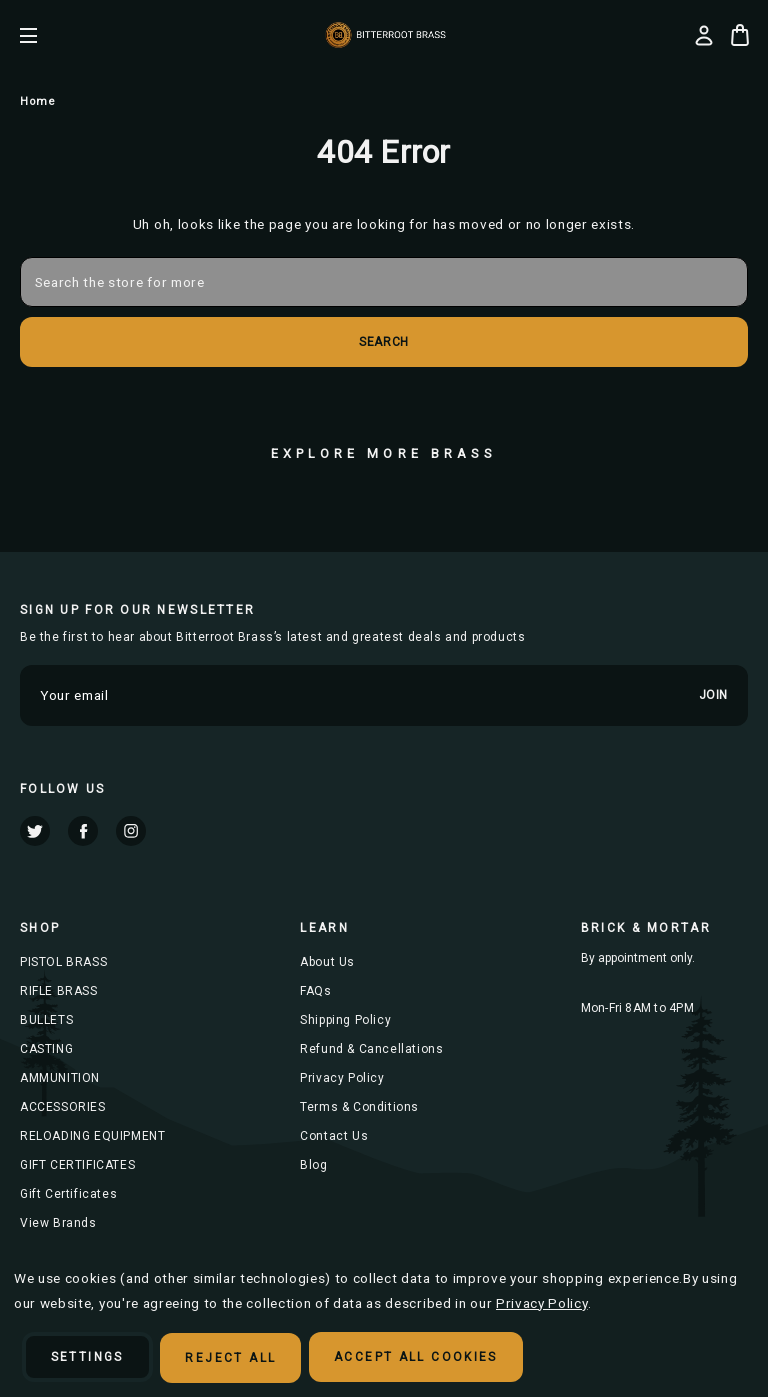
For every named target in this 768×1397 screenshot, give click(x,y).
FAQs (315, 991)
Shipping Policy (345, 1020)
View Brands (58, 1223)
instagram (131, 831)
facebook (83, 831)
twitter (35, 831)
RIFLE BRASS (59, 991)
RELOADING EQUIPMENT (92, 1136)
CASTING (46, 1049)
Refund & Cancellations (371, 1049)
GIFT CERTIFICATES (77, 1165)
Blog (313, 1165)
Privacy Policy (342, 1078)
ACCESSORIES (63, 1107)
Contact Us (334, 1136)
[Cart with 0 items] (740, 35)
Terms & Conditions (359, 1107)
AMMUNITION (60, 1078)
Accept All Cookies (417, 1358)
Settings (87, 1358)
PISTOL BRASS (63, 962)
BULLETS (46, 1020)
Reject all (231, 1358)
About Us (327, 962)
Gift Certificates (68, 1194)
